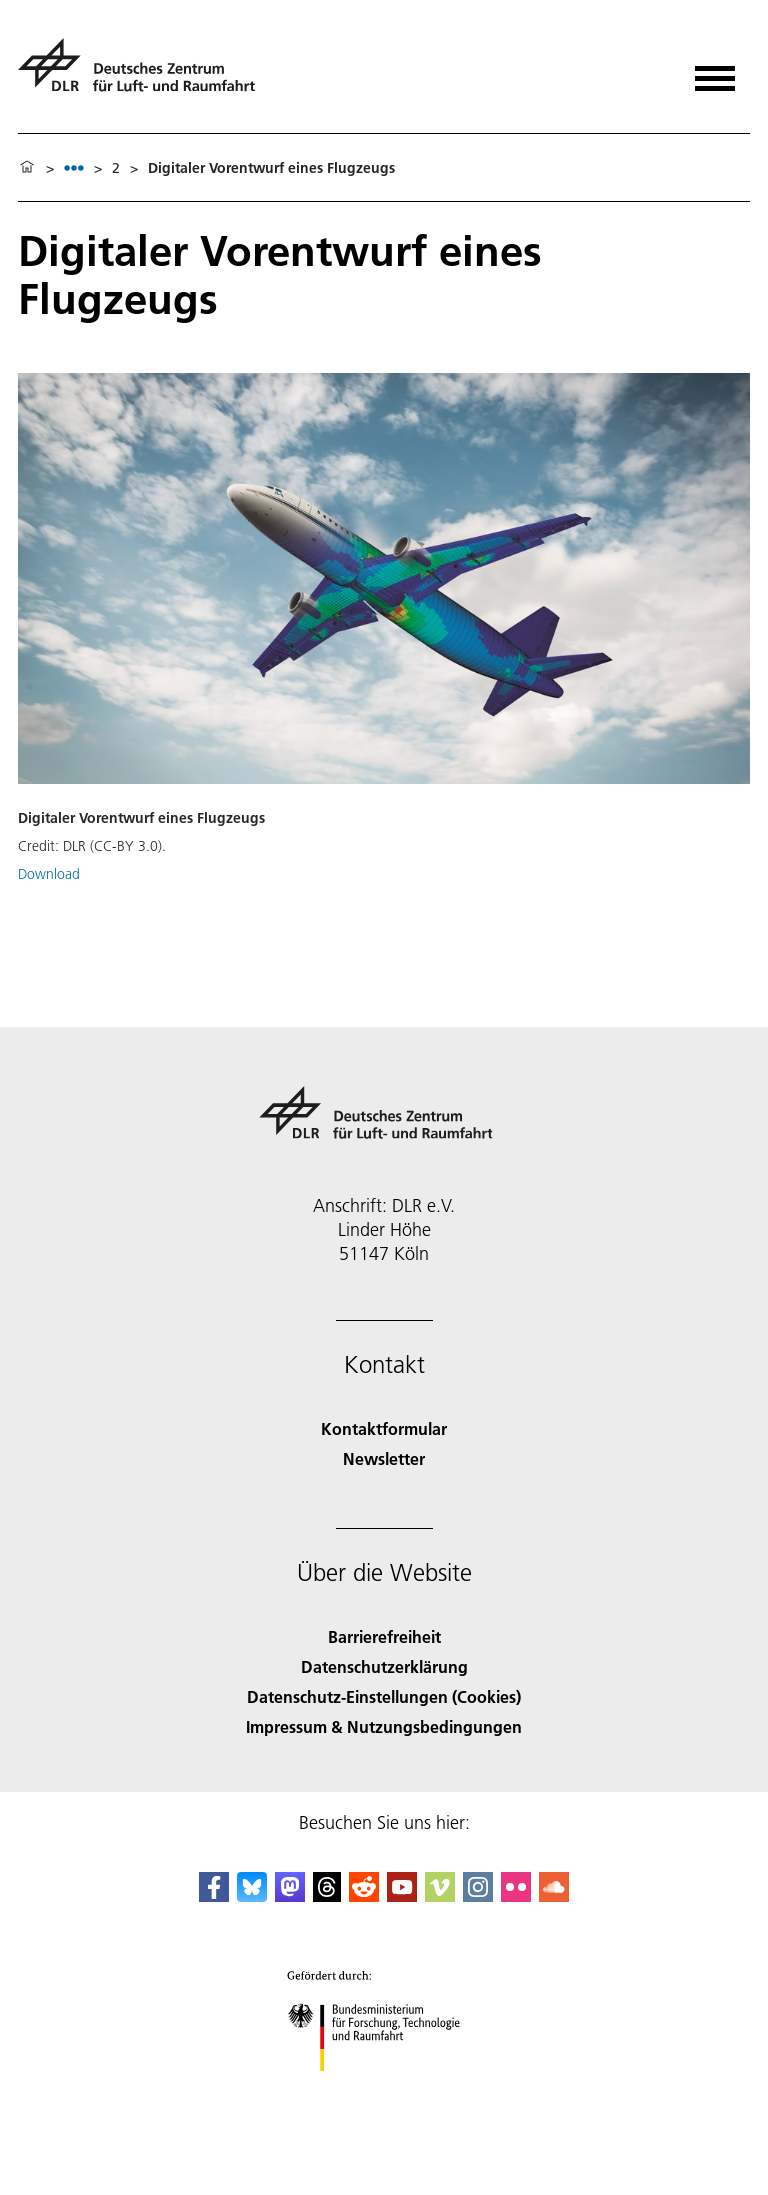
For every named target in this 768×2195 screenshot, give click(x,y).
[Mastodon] (290, 1895)
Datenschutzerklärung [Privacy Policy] (384, 1666)
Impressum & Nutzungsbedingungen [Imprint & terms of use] (384, 1726)
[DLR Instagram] (478, 1895)
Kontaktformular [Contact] (384, 1428)
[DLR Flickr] (516, 1895)
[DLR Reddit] (364, 1895)
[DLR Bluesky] (252, 1895)
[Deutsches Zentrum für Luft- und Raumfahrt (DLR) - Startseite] (144, 73)
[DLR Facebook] (214, 1895)
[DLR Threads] (327, 1895)
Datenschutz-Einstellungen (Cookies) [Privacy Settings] (384, 1696)
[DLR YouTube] (402, 1895)
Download (49, 874)
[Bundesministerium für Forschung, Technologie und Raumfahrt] (384, 2088)
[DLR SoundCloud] (554, 1895)
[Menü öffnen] (715, 71)
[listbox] (74, 167)
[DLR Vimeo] (440, 1895)
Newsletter (384, 1458)
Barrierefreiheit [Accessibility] (384, 1636)
